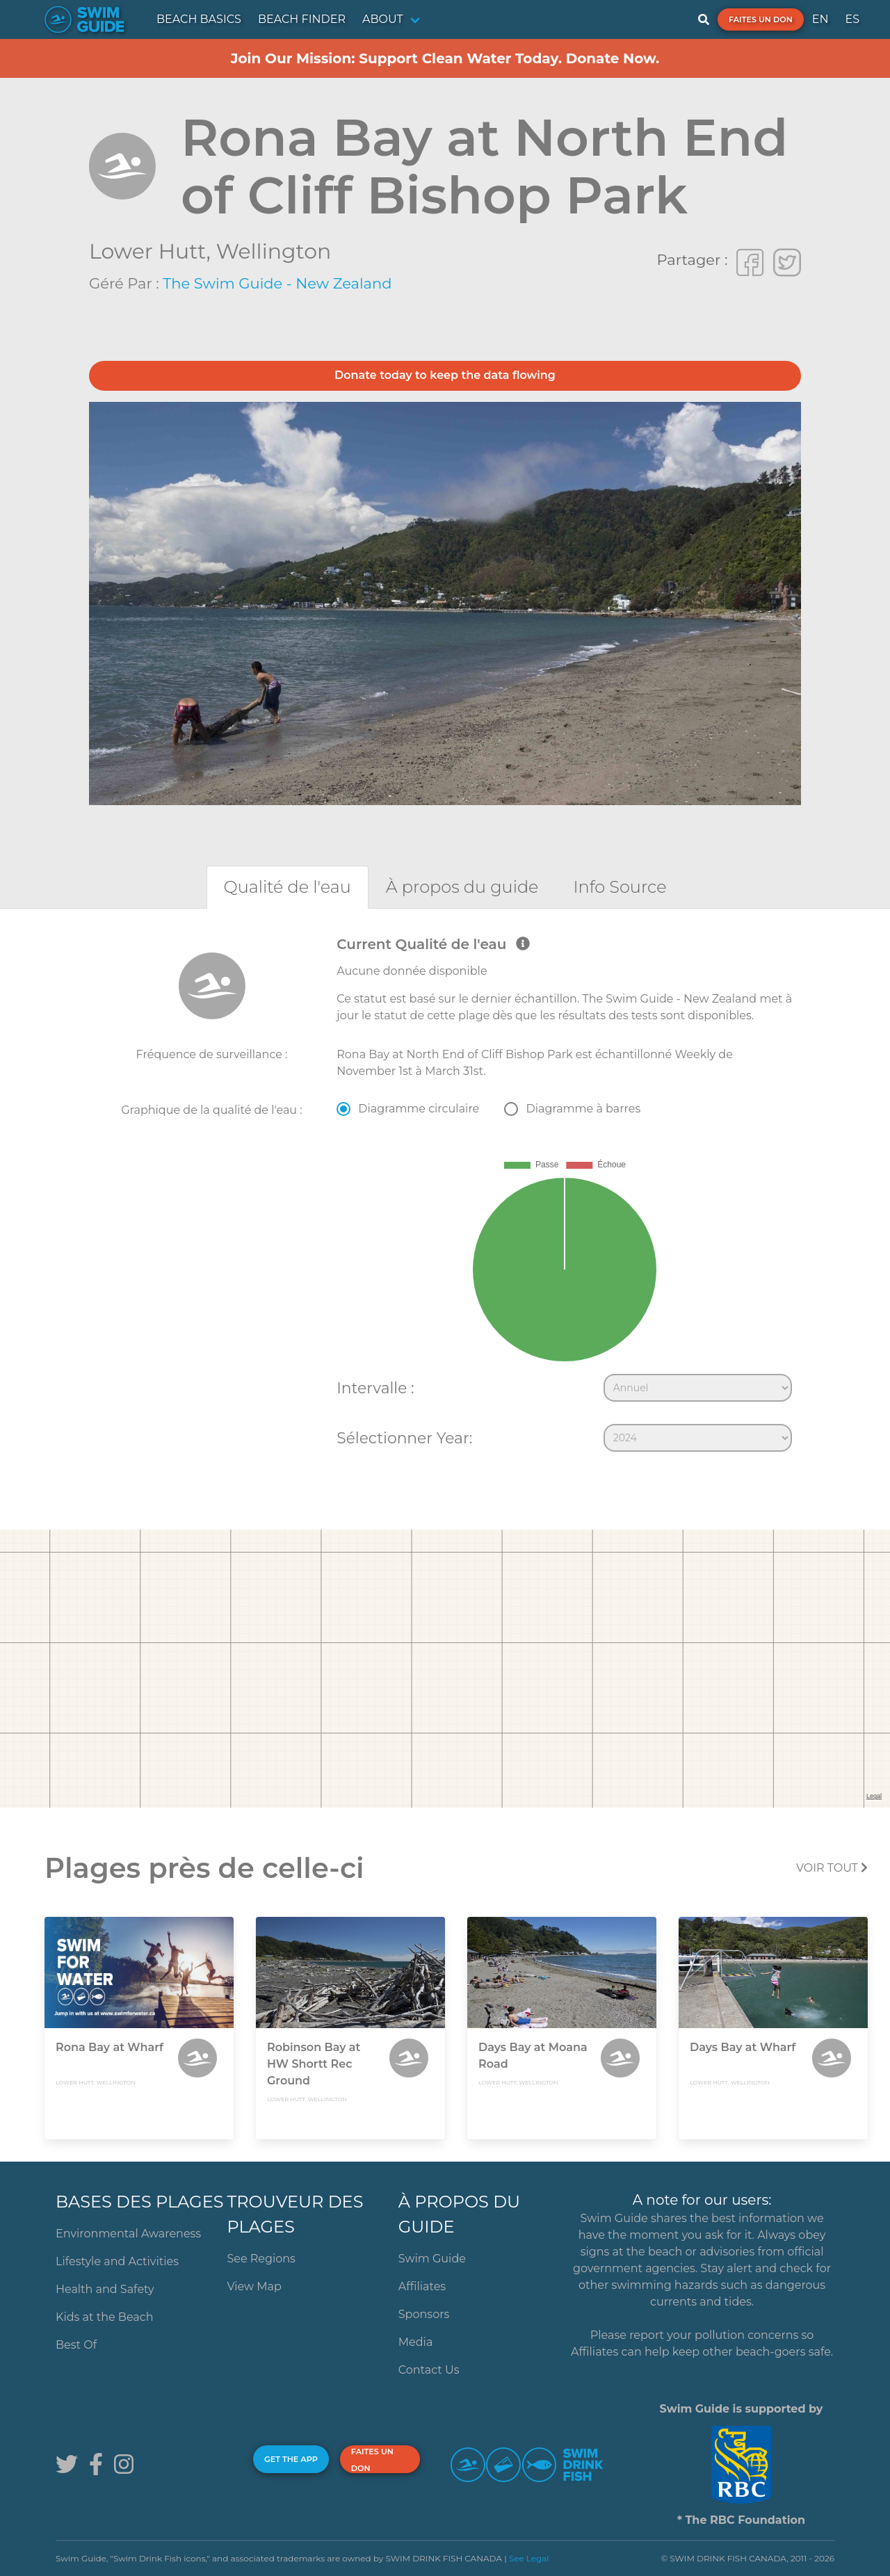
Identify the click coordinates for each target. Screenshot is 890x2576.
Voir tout (832, 1867)
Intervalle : (375, 1388)
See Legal (529, 2558)
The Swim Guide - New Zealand (277, 283)
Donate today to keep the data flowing (445, 375)
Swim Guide (432, 2258)
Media (415, 2342)
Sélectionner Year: (404, 1438)
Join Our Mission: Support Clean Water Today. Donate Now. (445, 58)
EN (820, 19)
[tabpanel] (445, 1197)
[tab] (288, 887)
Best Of (76, 2344)
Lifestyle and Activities (117, 2261)
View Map (254, 2286)
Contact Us (429, 2369)
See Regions (261, 2258)
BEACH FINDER (302, 19)
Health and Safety (105, 2289)
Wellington (274, 251)
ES (852, 19)
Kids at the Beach (104, 2317)
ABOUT (382, 19)
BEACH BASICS (198, 19)
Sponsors (424, 2314)
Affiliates (422, 2286)
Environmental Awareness (128, 2233)
